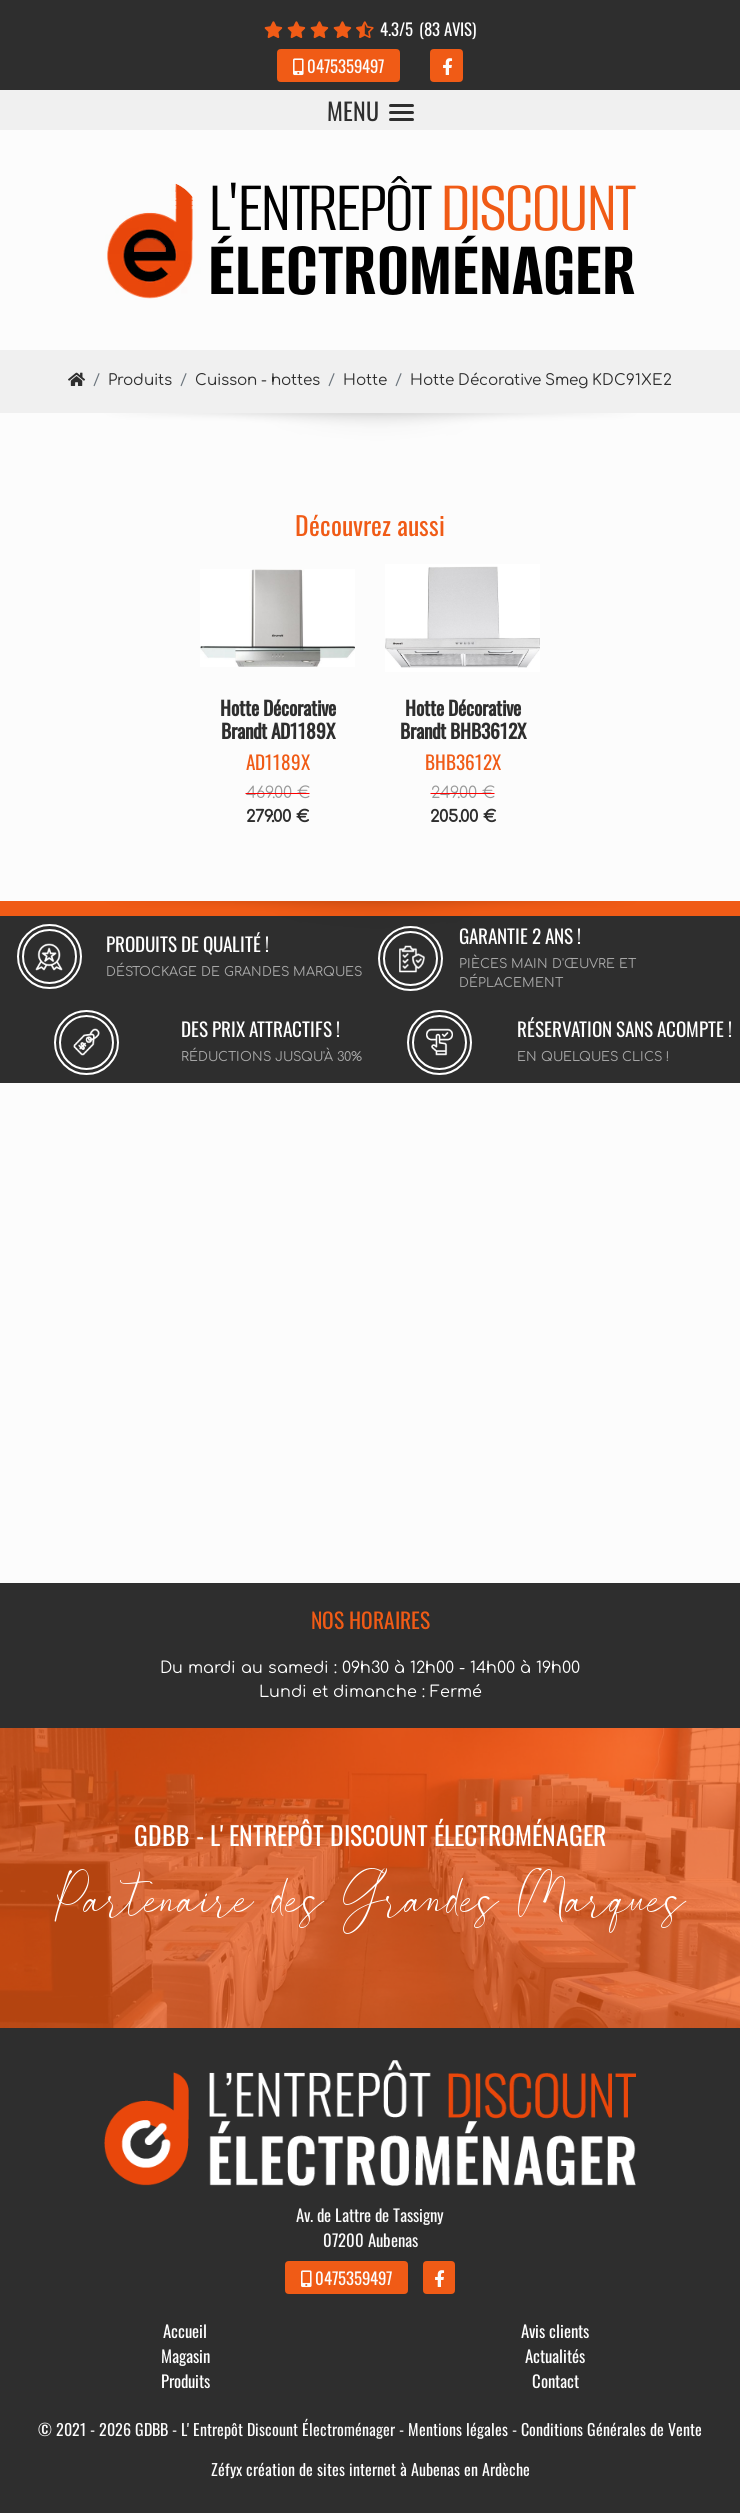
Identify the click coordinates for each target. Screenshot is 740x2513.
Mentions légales (458, 2429)
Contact (555, 2380)
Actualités (555, 2355)
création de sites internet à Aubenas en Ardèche (388, 2469)
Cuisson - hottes (257, 380)
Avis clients (555, 2330)
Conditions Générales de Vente (611, 2429)
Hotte (365, 380)
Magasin (185, 2355)
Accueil (185, 2330)
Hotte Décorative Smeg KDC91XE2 (541, 380)
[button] (211, 618)
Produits (140, 380)
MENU (370, 110)
